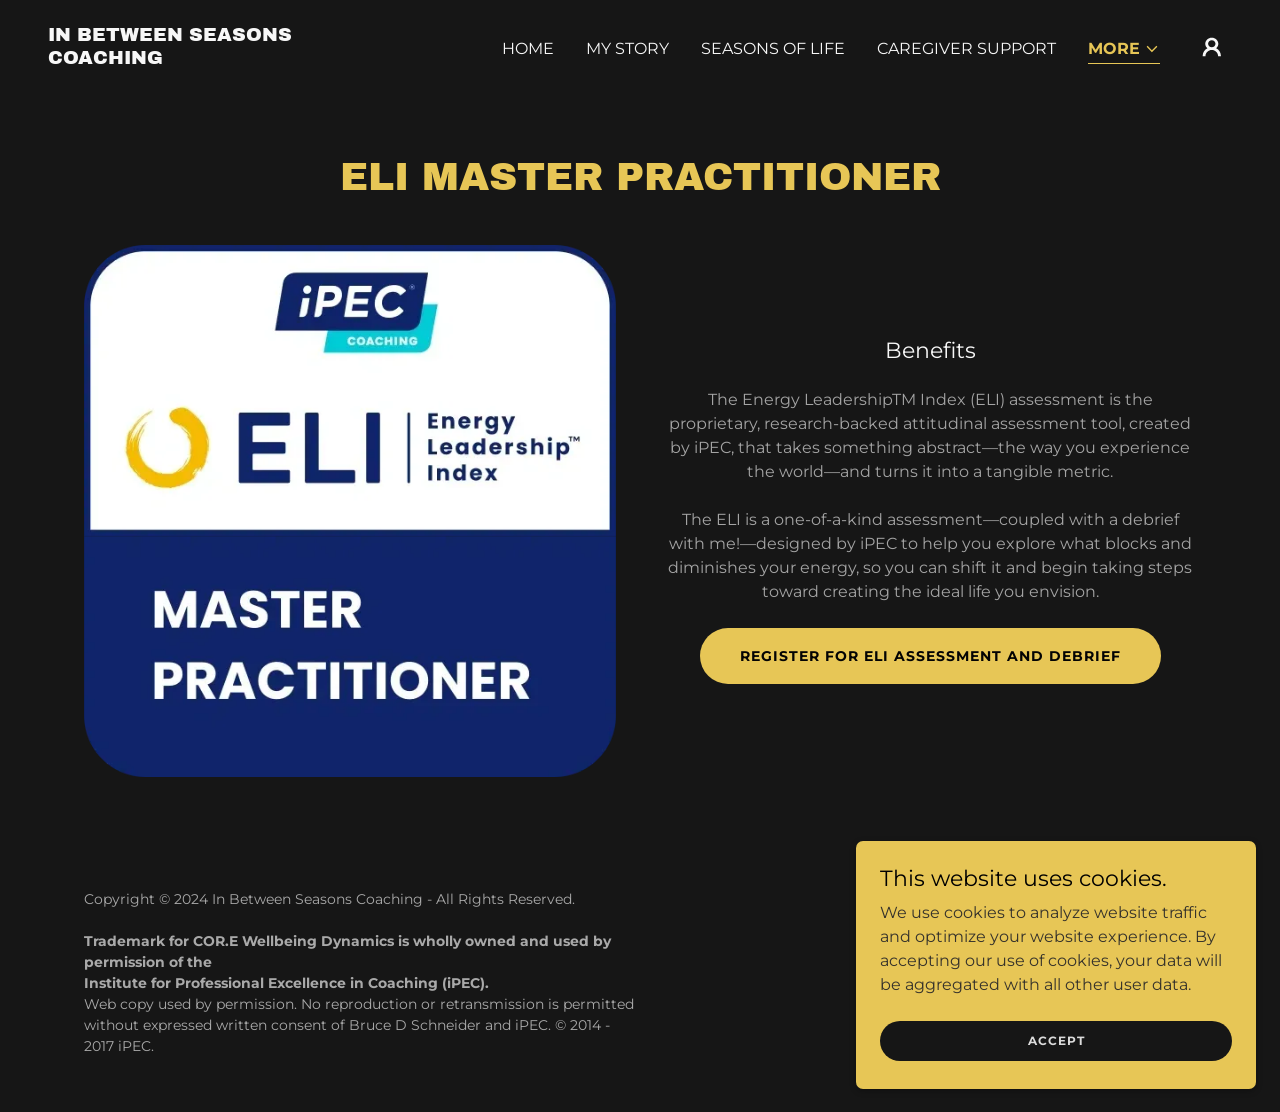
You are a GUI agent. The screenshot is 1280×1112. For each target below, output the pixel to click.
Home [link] (528, 48)
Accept (1056, 1040)
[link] (214, 58)
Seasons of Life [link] (773, 48)
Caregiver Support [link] (966, 48)
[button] (1124, 50)
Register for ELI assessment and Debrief (930, 656)
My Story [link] (627, 48)
